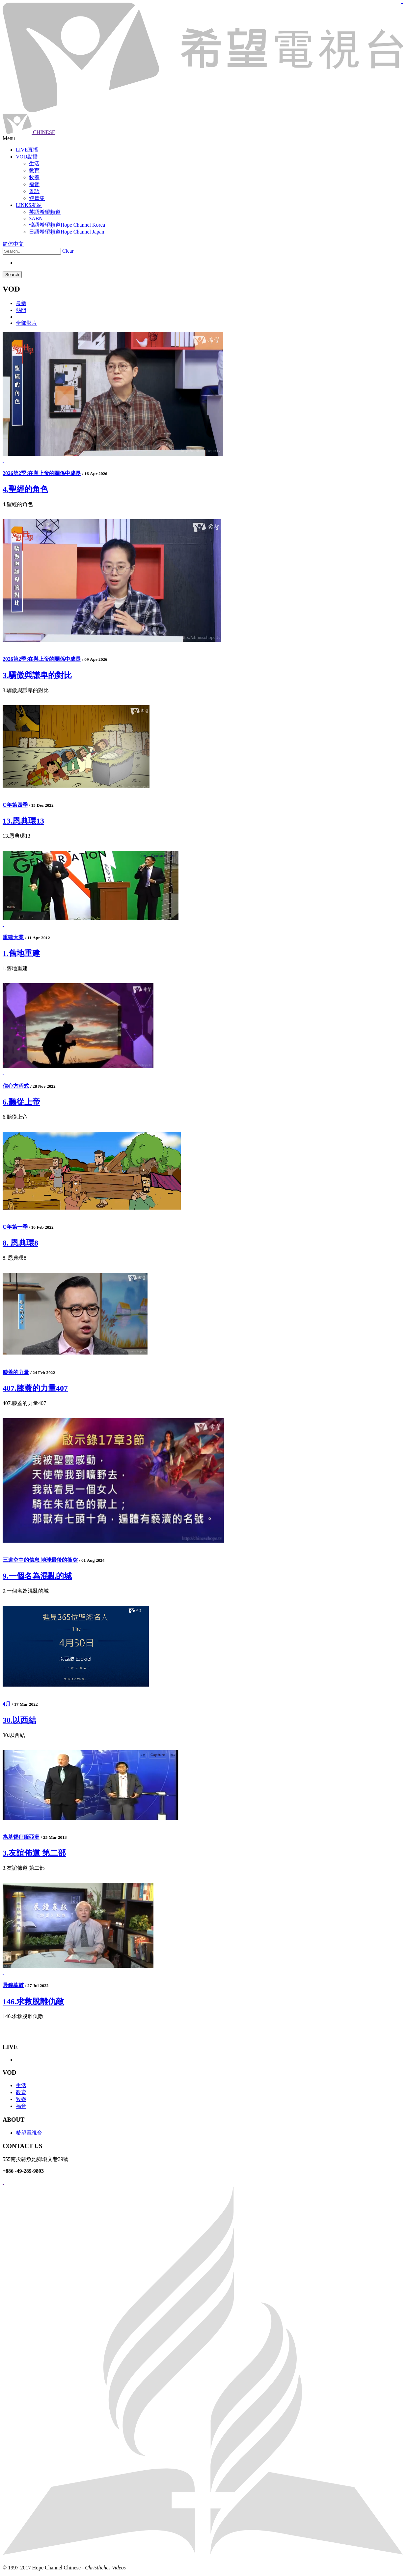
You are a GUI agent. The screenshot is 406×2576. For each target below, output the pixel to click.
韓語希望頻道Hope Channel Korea (67, 225)
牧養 (21, 2099)
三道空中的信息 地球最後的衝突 (40, 1560)
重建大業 (13, 937)
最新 (21, 303)
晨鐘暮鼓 (13, 1985)
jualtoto (402, 3)
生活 (21, 2085)
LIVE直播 (27, 150)
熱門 (21, 310)
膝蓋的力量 (16, 1372)
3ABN (36, 218)
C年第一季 (15, 1227)
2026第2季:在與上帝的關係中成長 (42, 473)
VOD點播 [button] (27, 156)
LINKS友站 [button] (29, 205)
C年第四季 (15, 805)
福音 (21, 2106)
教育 (21, 2092)
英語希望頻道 (45, 212)
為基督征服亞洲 (21, 1837)
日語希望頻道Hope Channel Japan (66, 232)
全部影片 (26, 323)
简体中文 (13, 244)
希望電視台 (29, 2133)
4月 (7, 1704)
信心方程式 (16, 1086)
